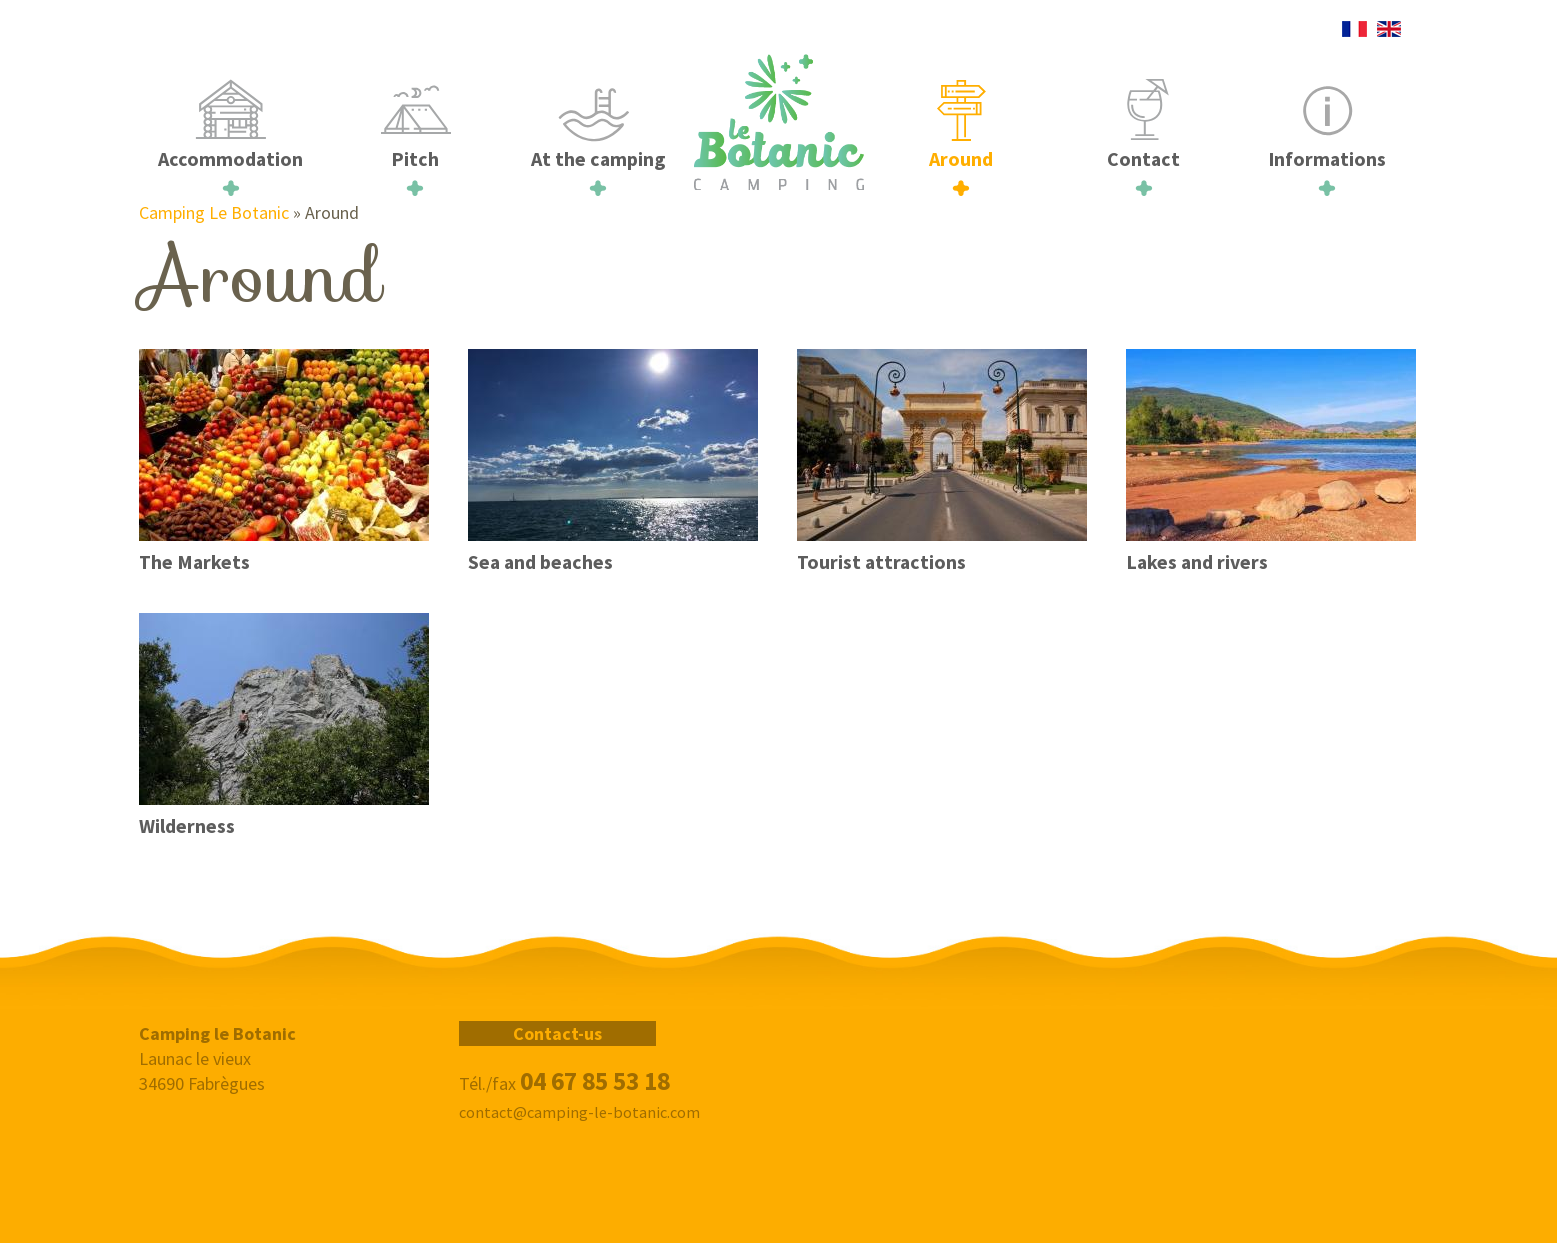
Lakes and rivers (1197, 562)
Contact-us (557, 1033)
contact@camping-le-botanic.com (579, 1112)
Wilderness (187, 826)
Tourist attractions (881, 562)
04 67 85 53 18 (595, 1081)
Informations (1327, 159)
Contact (1143, 159)
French (1354, 29)
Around (961, 159)
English (1388, 29)
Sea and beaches (540, 562)
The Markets (194, 562)
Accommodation (230, 159)
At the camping (598, 159)
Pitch (415, 159)
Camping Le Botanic (214, 212)
